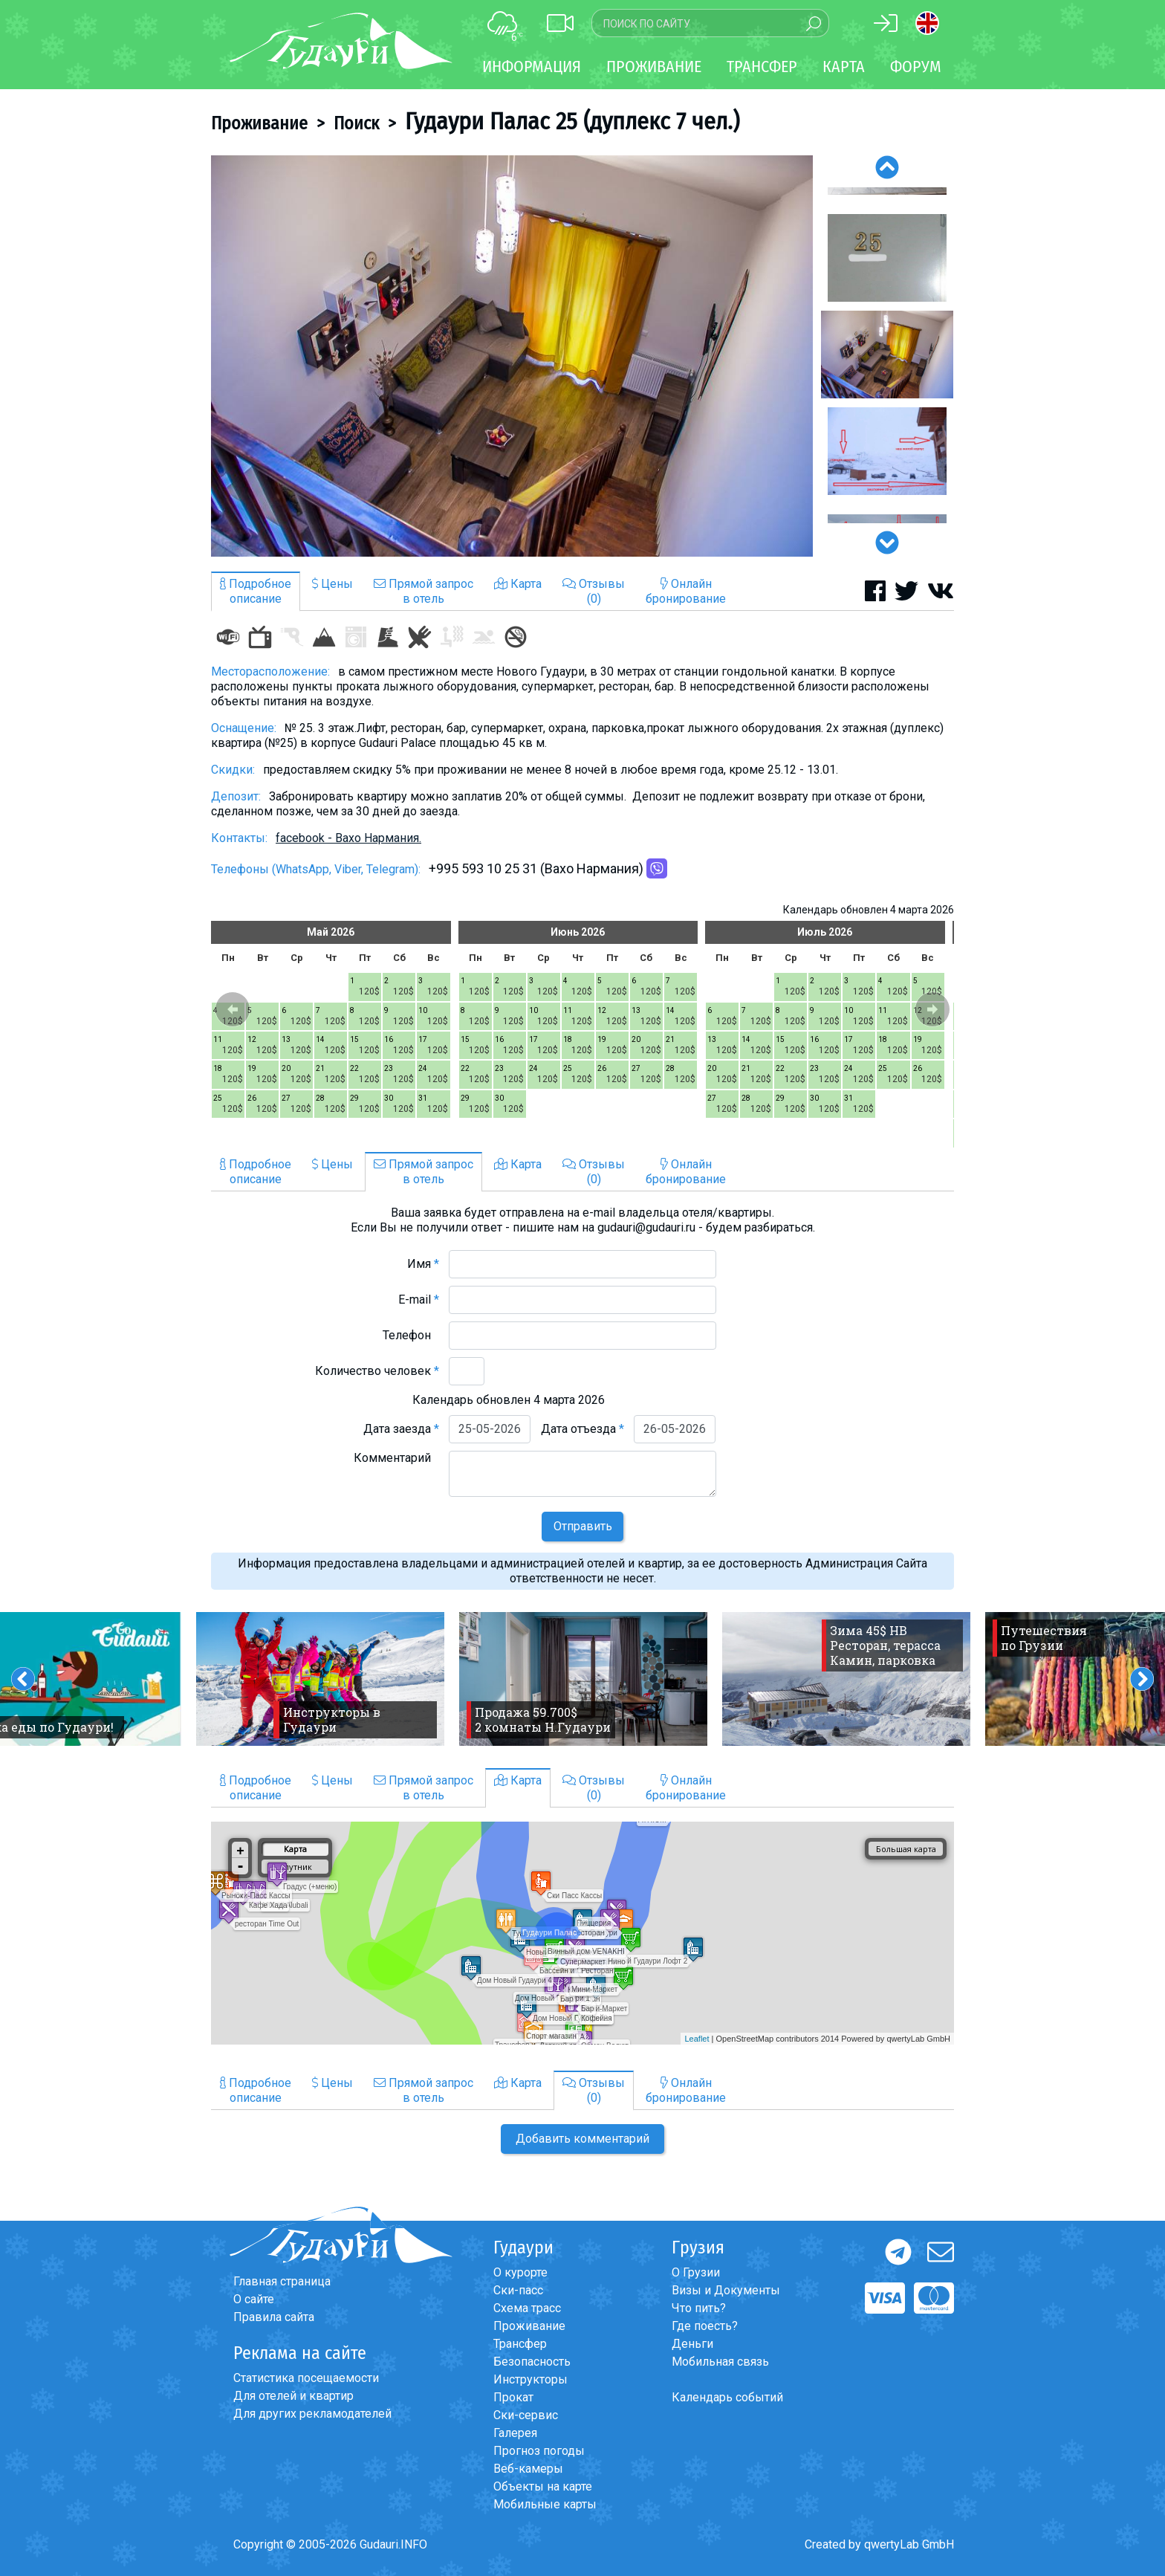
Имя (423, 1264)
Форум (915, 66)
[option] (512, 356)
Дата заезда (401, 1429)
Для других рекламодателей (312, 2414)
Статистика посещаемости (306, 2378)
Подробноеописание (255, 591)
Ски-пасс (518, 2290)
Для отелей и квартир (293, 2396)
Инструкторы (530, 2379)
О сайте (253, 2299)
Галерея (515, 2433)
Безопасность (532, 2362)
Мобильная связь (720, 2362)
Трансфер (520, 2344)
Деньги (692, 2344)
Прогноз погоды (539, 2451)
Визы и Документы (726, 2290)
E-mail (418, 1299)
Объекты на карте (542, 2486)
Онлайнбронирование (686, 591)
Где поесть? (705, 2326)
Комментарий (396, 1458)
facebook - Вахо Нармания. (348, 838)
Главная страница (282, 2281)
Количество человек (377, 1371)
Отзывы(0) (593, 591)
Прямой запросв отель (423, 591)
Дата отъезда (582, 1429)
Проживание (259, 123)
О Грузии (696, 2272)
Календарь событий (727, 2397)
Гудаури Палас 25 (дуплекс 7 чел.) (572, 121)
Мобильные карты (545, 2504)
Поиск (356, 123)
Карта (843, 66)
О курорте (520, 2272)
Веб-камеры (528, 2469)
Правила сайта (273, 2317)
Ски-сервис (525, 2415)
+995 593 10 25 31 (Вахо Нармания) (536, 868)
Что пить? (699, 2308)
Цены (332, 584)
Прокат (513, 2397)
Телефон (411, 1335)
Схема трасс (527, 2308)
